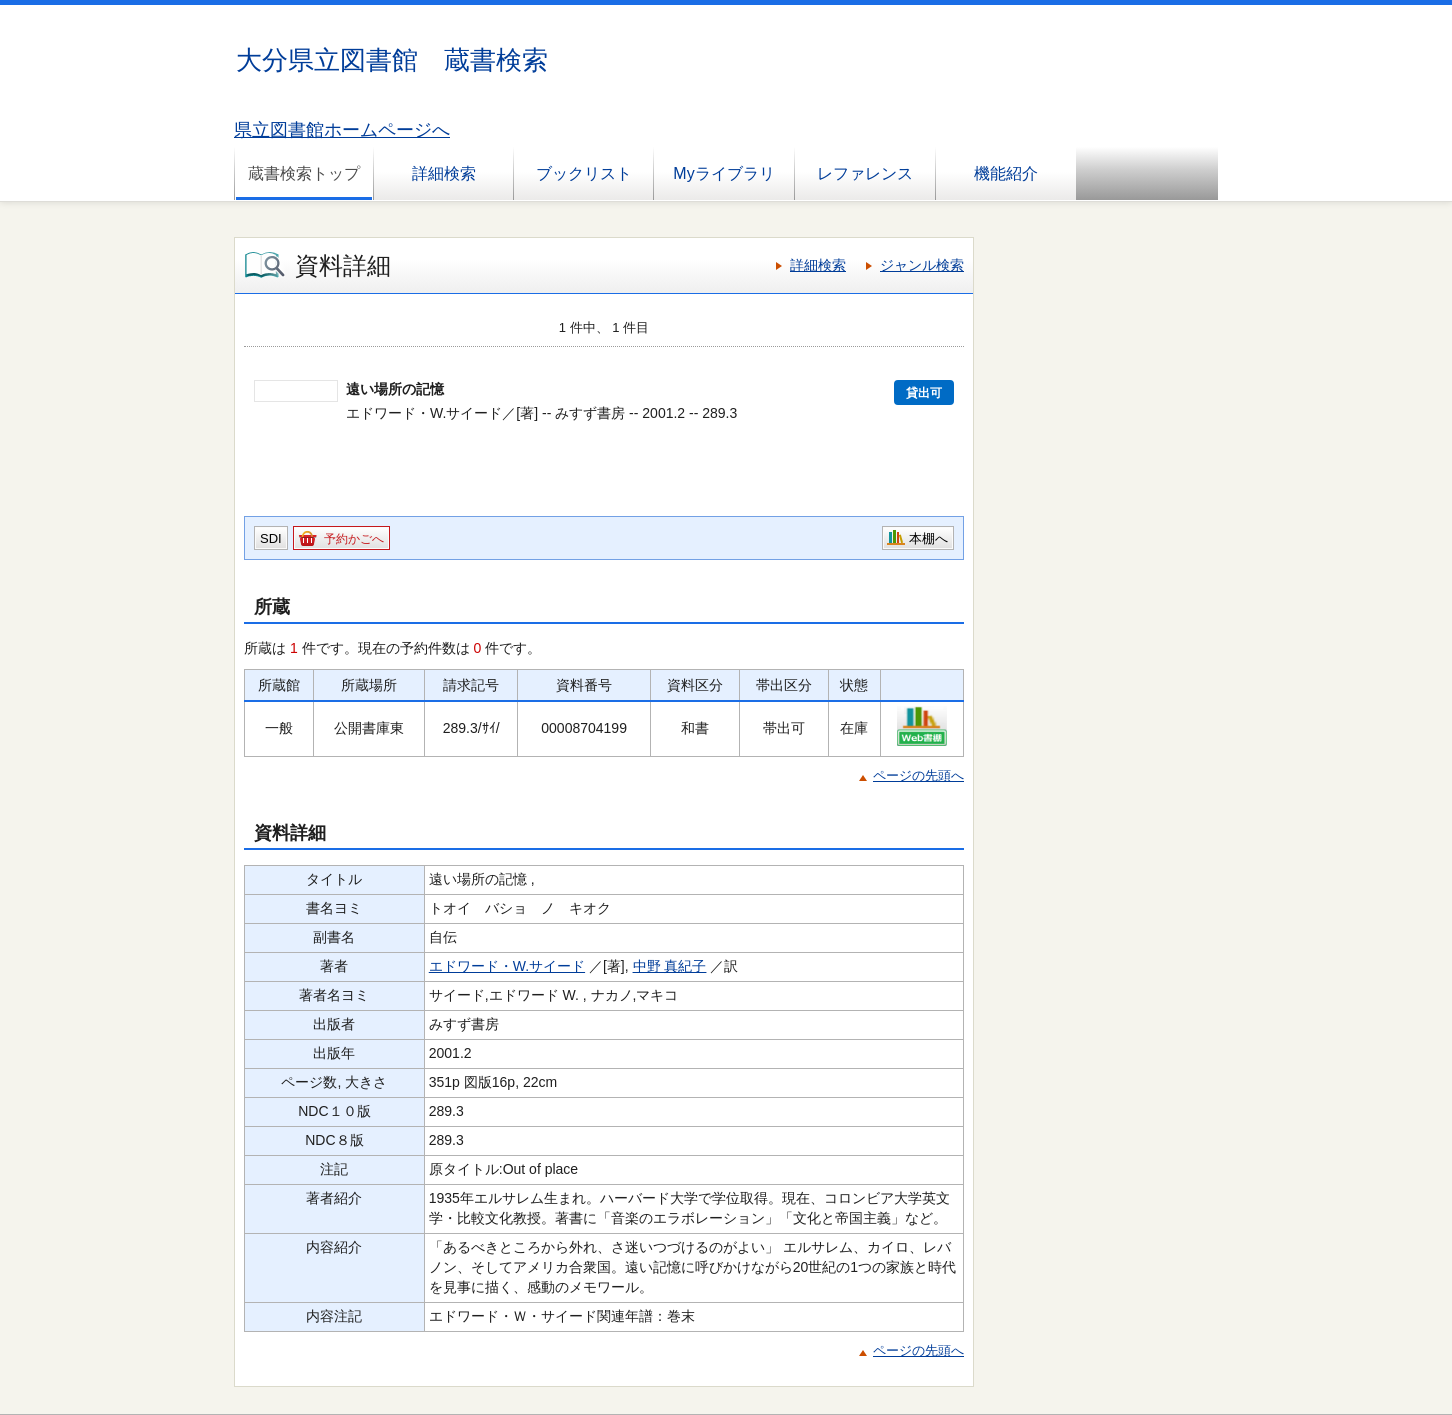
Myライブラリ (723, 173)
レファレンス (865, 173)
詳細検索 (444, 173)
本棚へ (928, 538)
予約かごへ (354, 539)
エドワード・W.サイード (507, 966)
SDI (271, 538)
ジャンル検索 (922, 265)
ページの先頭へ (918, 775)
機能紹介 (1006, 173)
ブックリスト (584, 173)
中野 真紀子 (670, 966)
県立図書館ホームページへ (342, 130)
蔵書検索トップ (304, 173)
